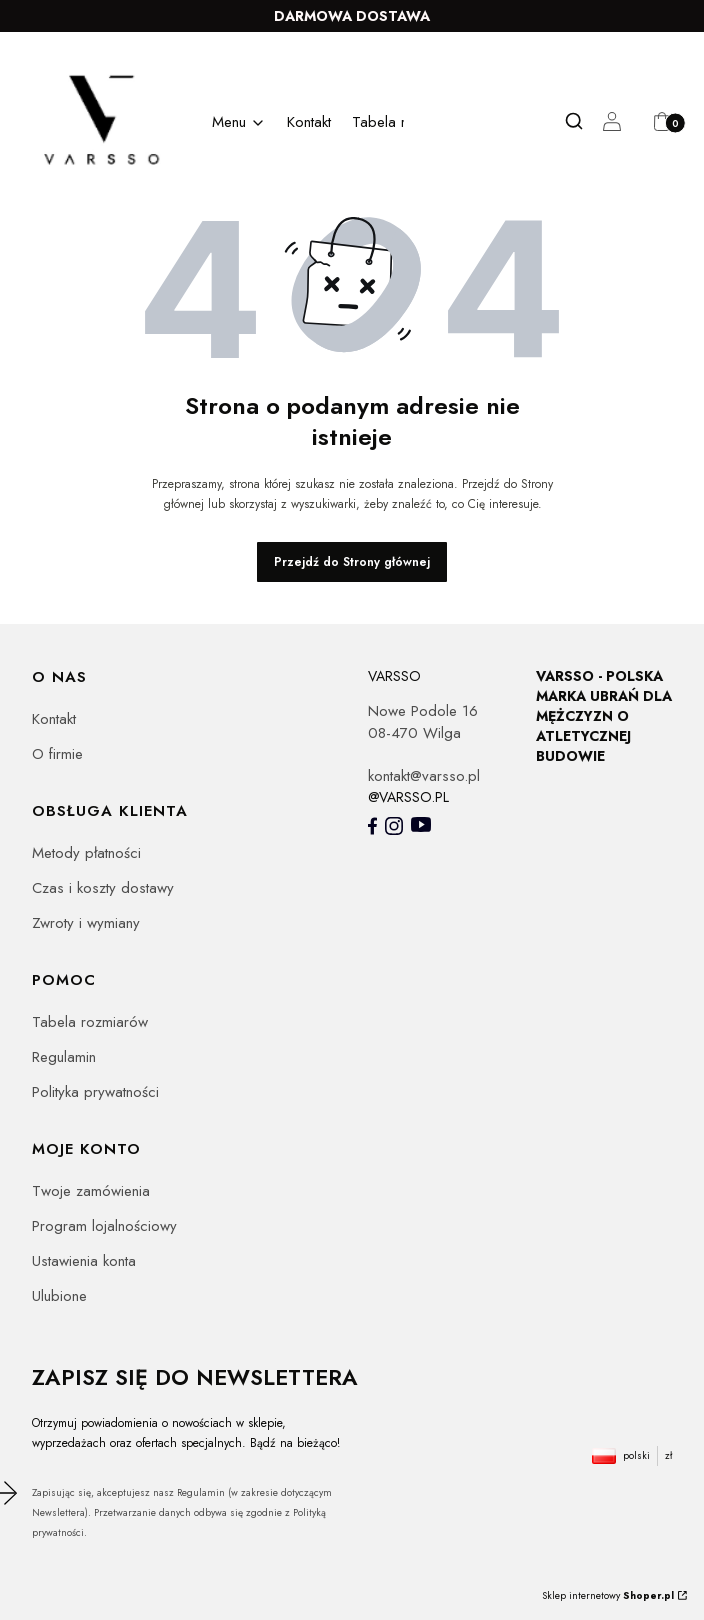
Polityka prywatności (95, 1092)
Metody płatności (86, 853)
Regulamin (64, 1057)
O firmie (57, 754)
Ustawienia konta (84, 1261)
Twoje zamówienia (91, 1191)
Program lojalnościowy (104, 1226)
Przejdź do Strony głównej (352, 562)
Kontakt (54, 719)
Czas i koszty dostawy (103, 888)
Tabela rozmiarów (90, 1022)
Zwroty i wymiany (86, 923)
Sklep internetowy (608, 1595)
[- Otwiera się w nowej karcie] (372, 826)
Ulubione (59, 1296)
